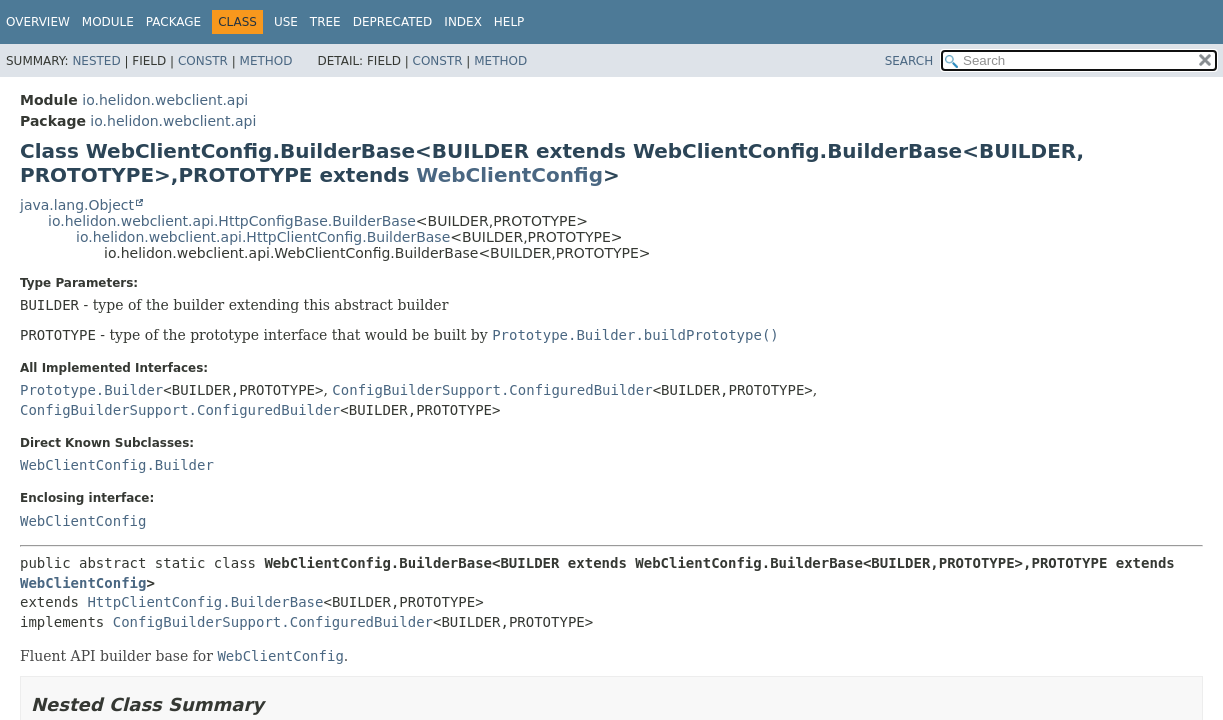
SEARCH (909, 61)
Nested (96, 61)
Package (173, 22)
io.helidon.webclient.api (165, 100)
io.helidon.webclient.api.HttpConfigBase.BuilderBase (232, 221)
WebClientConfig (509, 175)
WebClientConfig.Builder (117, 465)
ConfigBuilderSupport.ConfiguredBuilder (492, 390)
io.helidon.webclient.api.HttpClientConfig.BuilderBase (263, 237)
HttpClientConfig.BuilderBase (205, 602)
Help (509, 22)
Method (266, 61)
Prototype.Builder (91, 390)
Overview (38, 22)
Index (463, 22)
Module (108, 22)
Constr (203, 61)
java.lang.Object (77, 205)
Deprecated (393, 22)
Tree (325, 22)
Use (286, 22)
